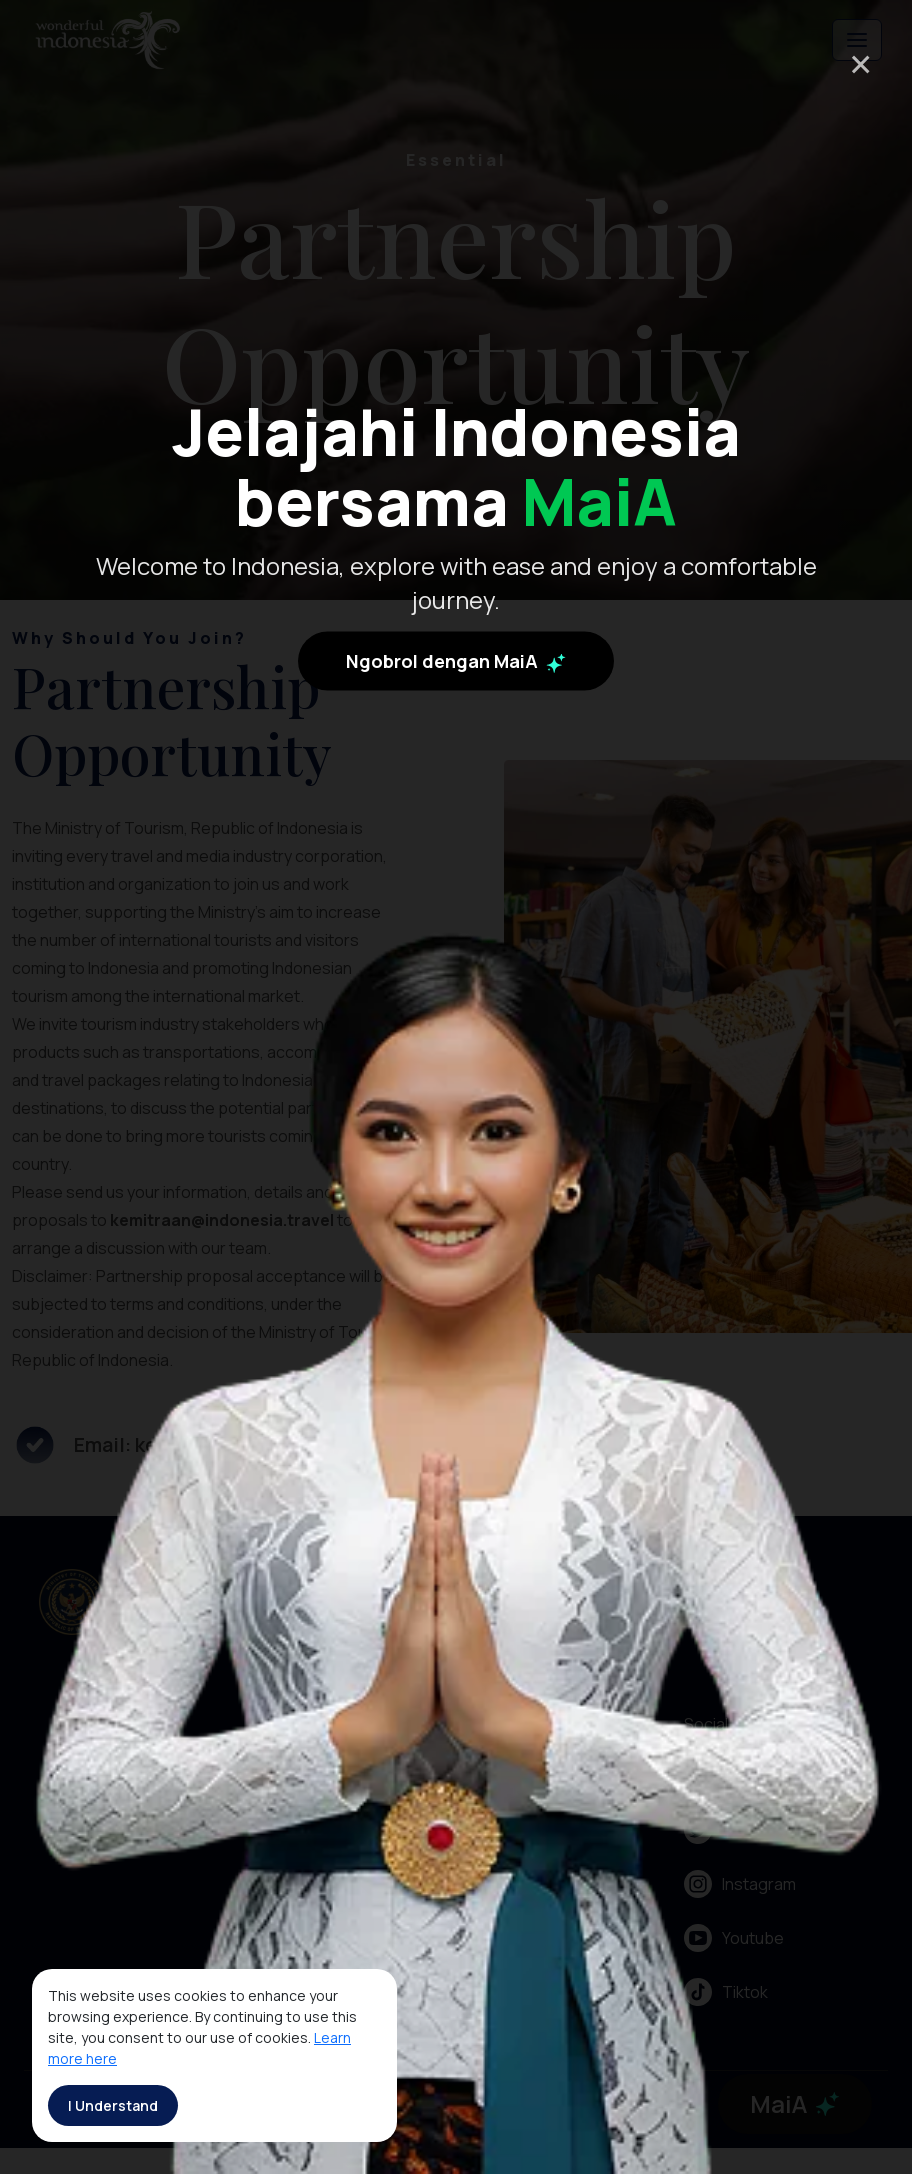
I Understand (113, 2105)
